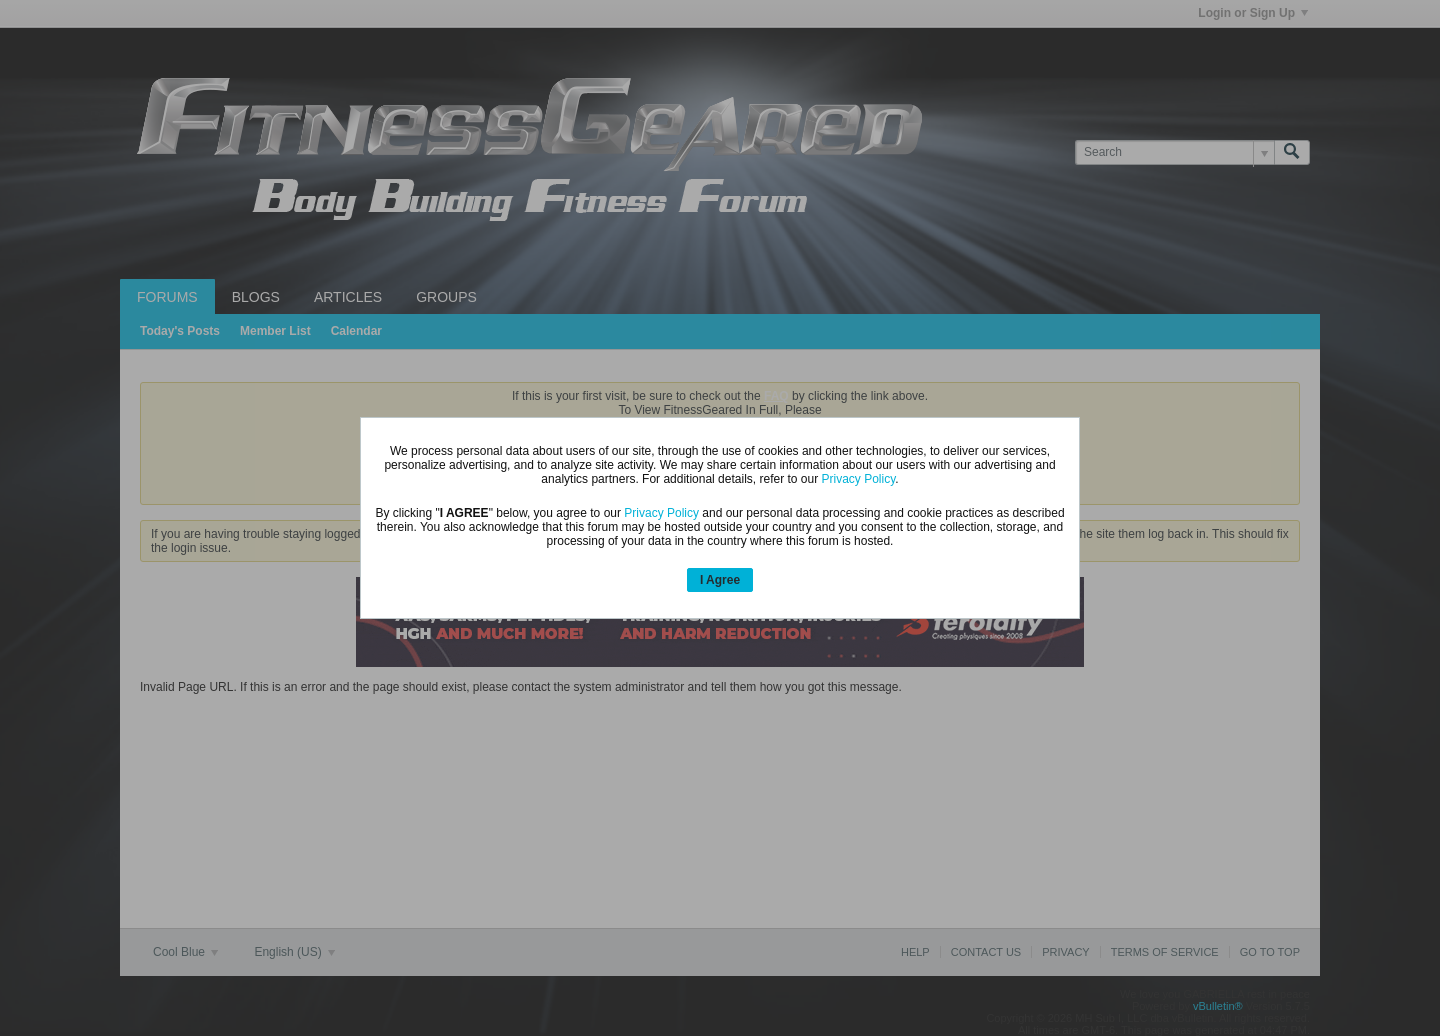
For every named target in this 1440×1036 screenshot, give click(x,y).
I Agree (720, 580)
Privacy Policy (859, 479)
